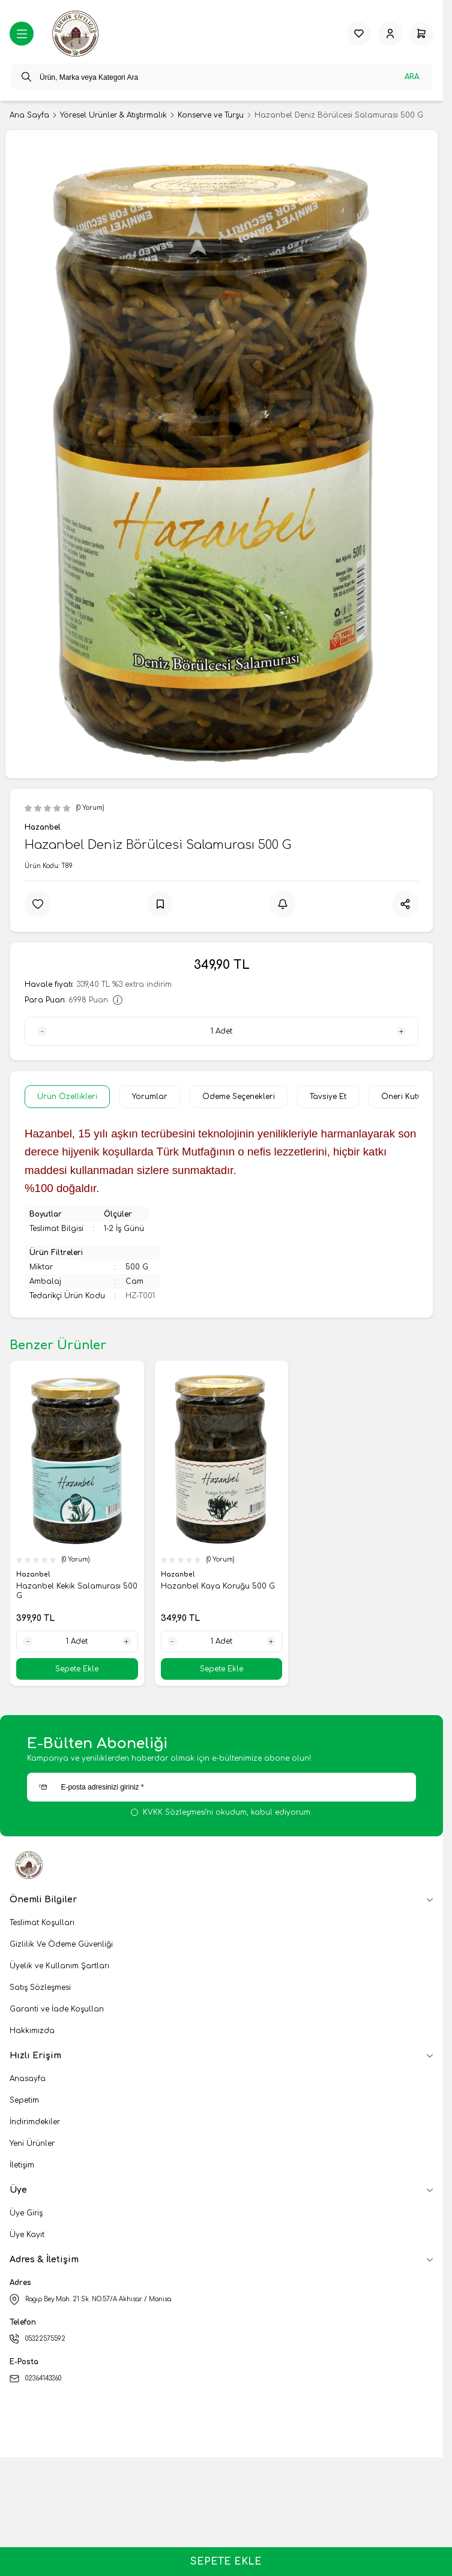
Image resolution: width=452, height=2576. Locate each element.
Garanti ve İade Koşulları (57, 2009)
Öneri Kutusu (406, 1096)
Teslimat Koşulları (42, 1923)
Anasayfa (28, 2078)
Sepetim (24, 2100)
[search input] (221, 77)
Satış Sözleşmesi (40, 1987)
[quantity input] (221, 1031)
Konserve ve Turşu (211, 115)
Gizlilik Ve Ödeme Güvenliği (61, 1944)
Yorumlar (149, 1096)
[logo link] (76, 34)
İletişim (22, 2165)
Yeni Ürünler (32, 2143)
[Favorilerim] (359, 34)
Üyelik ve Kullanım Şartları (59, 1966)
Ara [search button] (412, 77)
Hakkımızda (32, 2030)
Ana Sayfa (29, 115)
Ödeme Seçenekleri (238, 1096)
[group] (221, 454)
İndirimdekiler (35, 2122)
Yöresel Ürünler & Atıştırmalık (113, 115)
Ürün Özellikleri (67, 1096)
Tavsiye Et (328, 1096)
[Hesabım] (390, 34)
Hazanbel (43, 827)
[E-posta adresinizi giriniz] (221, 1787)
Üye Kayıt (27, 2234)
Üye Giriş (26, 2213)
